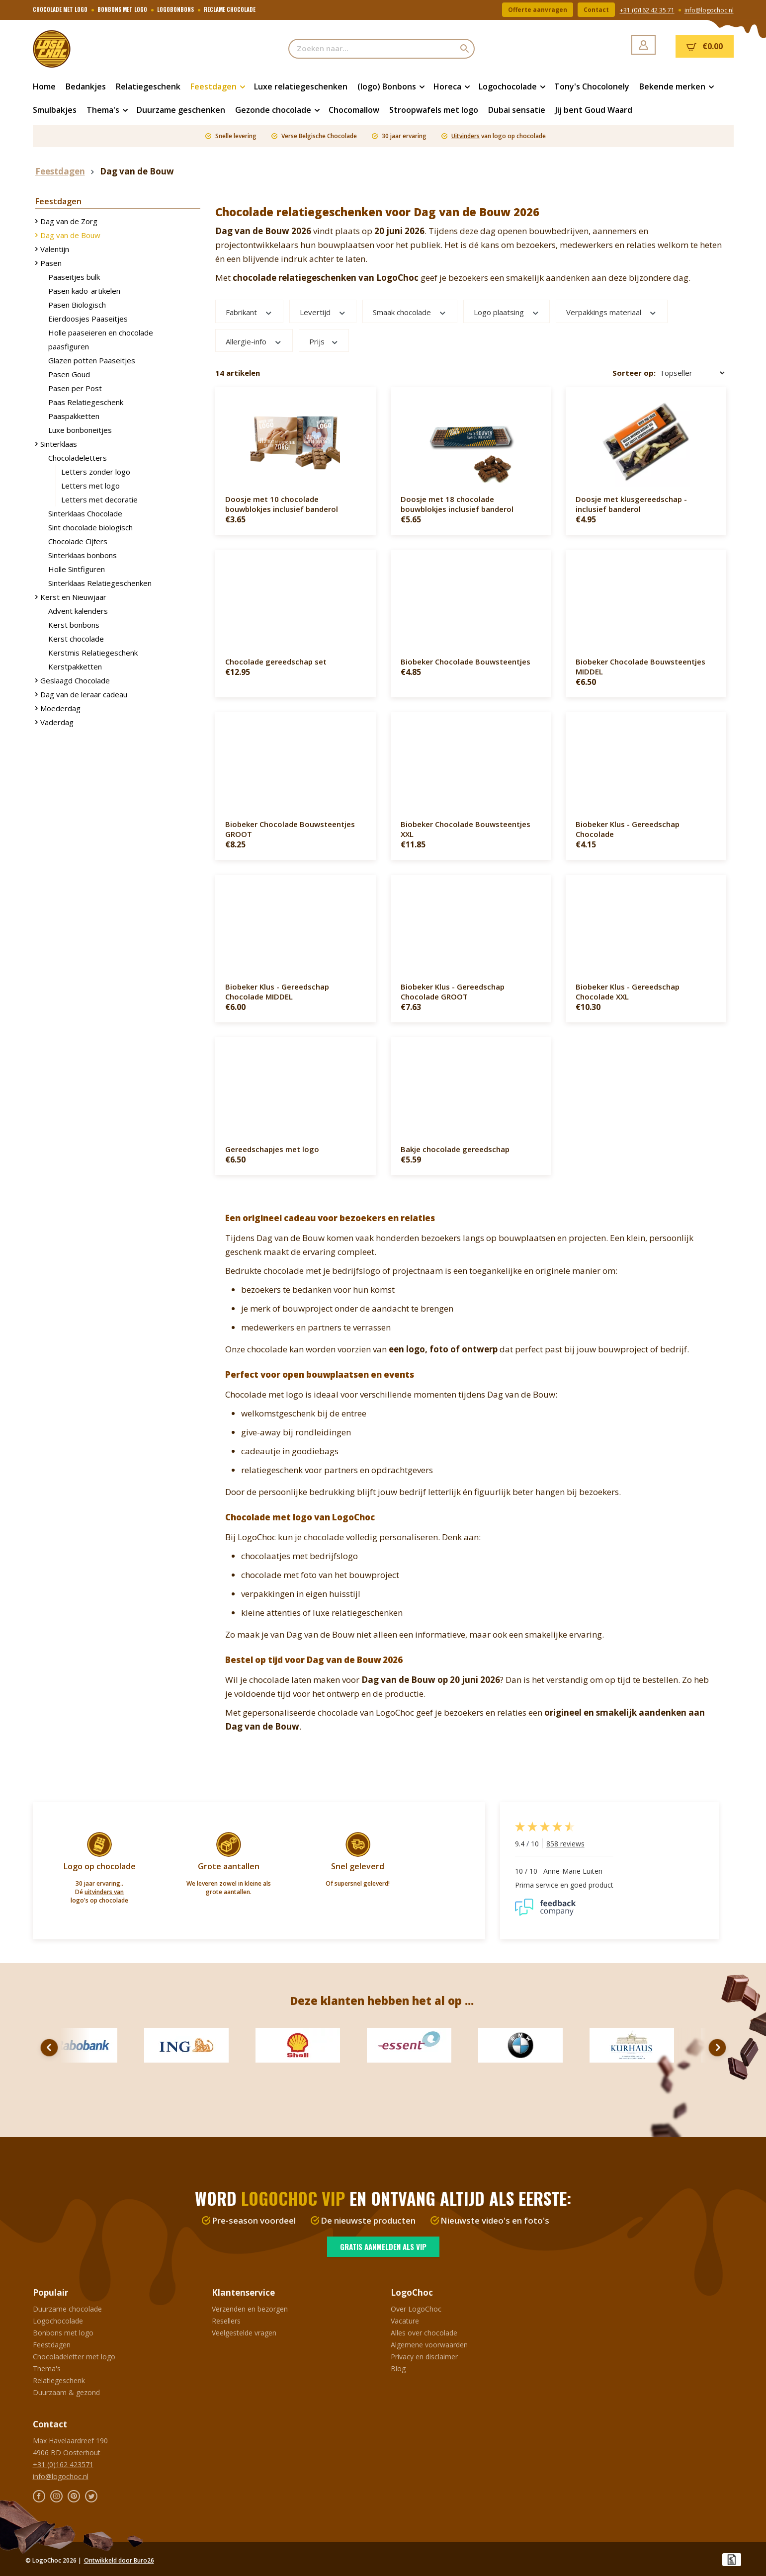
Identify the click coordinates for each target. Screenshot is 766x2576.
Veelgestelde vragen (244, 2332)
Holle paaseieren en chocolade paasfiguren (100, 339)
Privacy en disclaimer (424, 2356)
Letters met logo (90, 486)
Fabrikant (249, 312)
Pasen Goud (69, 374)
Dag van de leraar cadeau (83, 694)
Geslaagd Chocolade (75, 680)
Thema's (47, 2368)
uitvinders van (104, 1892)
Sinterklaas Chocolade (85, 513)
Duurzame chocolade (67, 2309)
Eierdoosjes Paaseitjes (88, 319)
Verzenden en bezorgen (250, 2309)
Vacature (405, 2321)
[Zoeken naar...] (372, 49)
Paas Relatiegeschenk (85, 402)
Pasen (51, 263)
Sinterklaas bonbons (82, 555)
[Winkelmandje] (705, 46)
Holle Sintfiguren (76, 569)
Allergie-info (254, 341)
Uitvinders (465, 136)
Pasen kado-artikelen (84, 291)
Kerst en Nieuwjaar (73, 597)
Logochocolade (58, 2321)
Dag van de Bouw (70, 235)
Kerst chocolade (76, 639)
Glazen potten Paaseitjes (91, 360)
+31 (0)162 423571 (63, 2464)
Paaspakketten (73, 416)
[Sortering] (692, 372)
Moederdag (60, 708)
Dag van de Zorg (68, 221)
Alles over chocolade (424, 2332)
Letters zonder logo (95, 472)
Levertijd (323, 312)
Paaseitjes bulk (74, 277)
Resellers (226, 2321)
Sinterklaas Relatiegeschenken (100, 583)
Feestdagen (52, 2344)
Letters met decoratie (99, 499)
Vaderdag (57, 722)
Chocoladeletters (77, 458)
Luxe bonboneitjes (80, 430)
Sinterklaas (58, 444)
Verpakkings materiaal (611, 312)
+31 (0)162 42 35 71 (647, 10)
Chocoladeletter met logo (74, 2356)
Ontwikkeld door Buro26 (119, 2560)
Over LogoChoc (416, 2309)
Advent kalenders (78, 611)
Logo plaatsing (507, 312)
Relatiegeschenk (59, 2380)
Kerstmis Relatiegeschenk (93, 653)
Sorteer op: (634, 373)
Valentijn (54, 249)
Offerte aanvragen (537, 9)
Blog (398, 2368)
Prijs (324, 341)
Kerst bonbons (73, 625)
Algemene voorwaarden (429, 2344)
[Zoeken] (465, 49)
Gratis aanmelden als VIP (383, 2246)
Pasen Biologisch (77, 305)
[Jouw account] (643, 45)
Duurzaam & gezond (66, 2392)
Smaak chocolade (410, 312)
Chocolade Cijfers (77, 541)
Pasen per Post (75, 388)
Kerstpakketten (75, 666)
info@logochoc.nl (709, 10)
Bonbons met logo (63, 2332)
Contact (596, 9)
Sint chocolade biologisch (90, 527)
